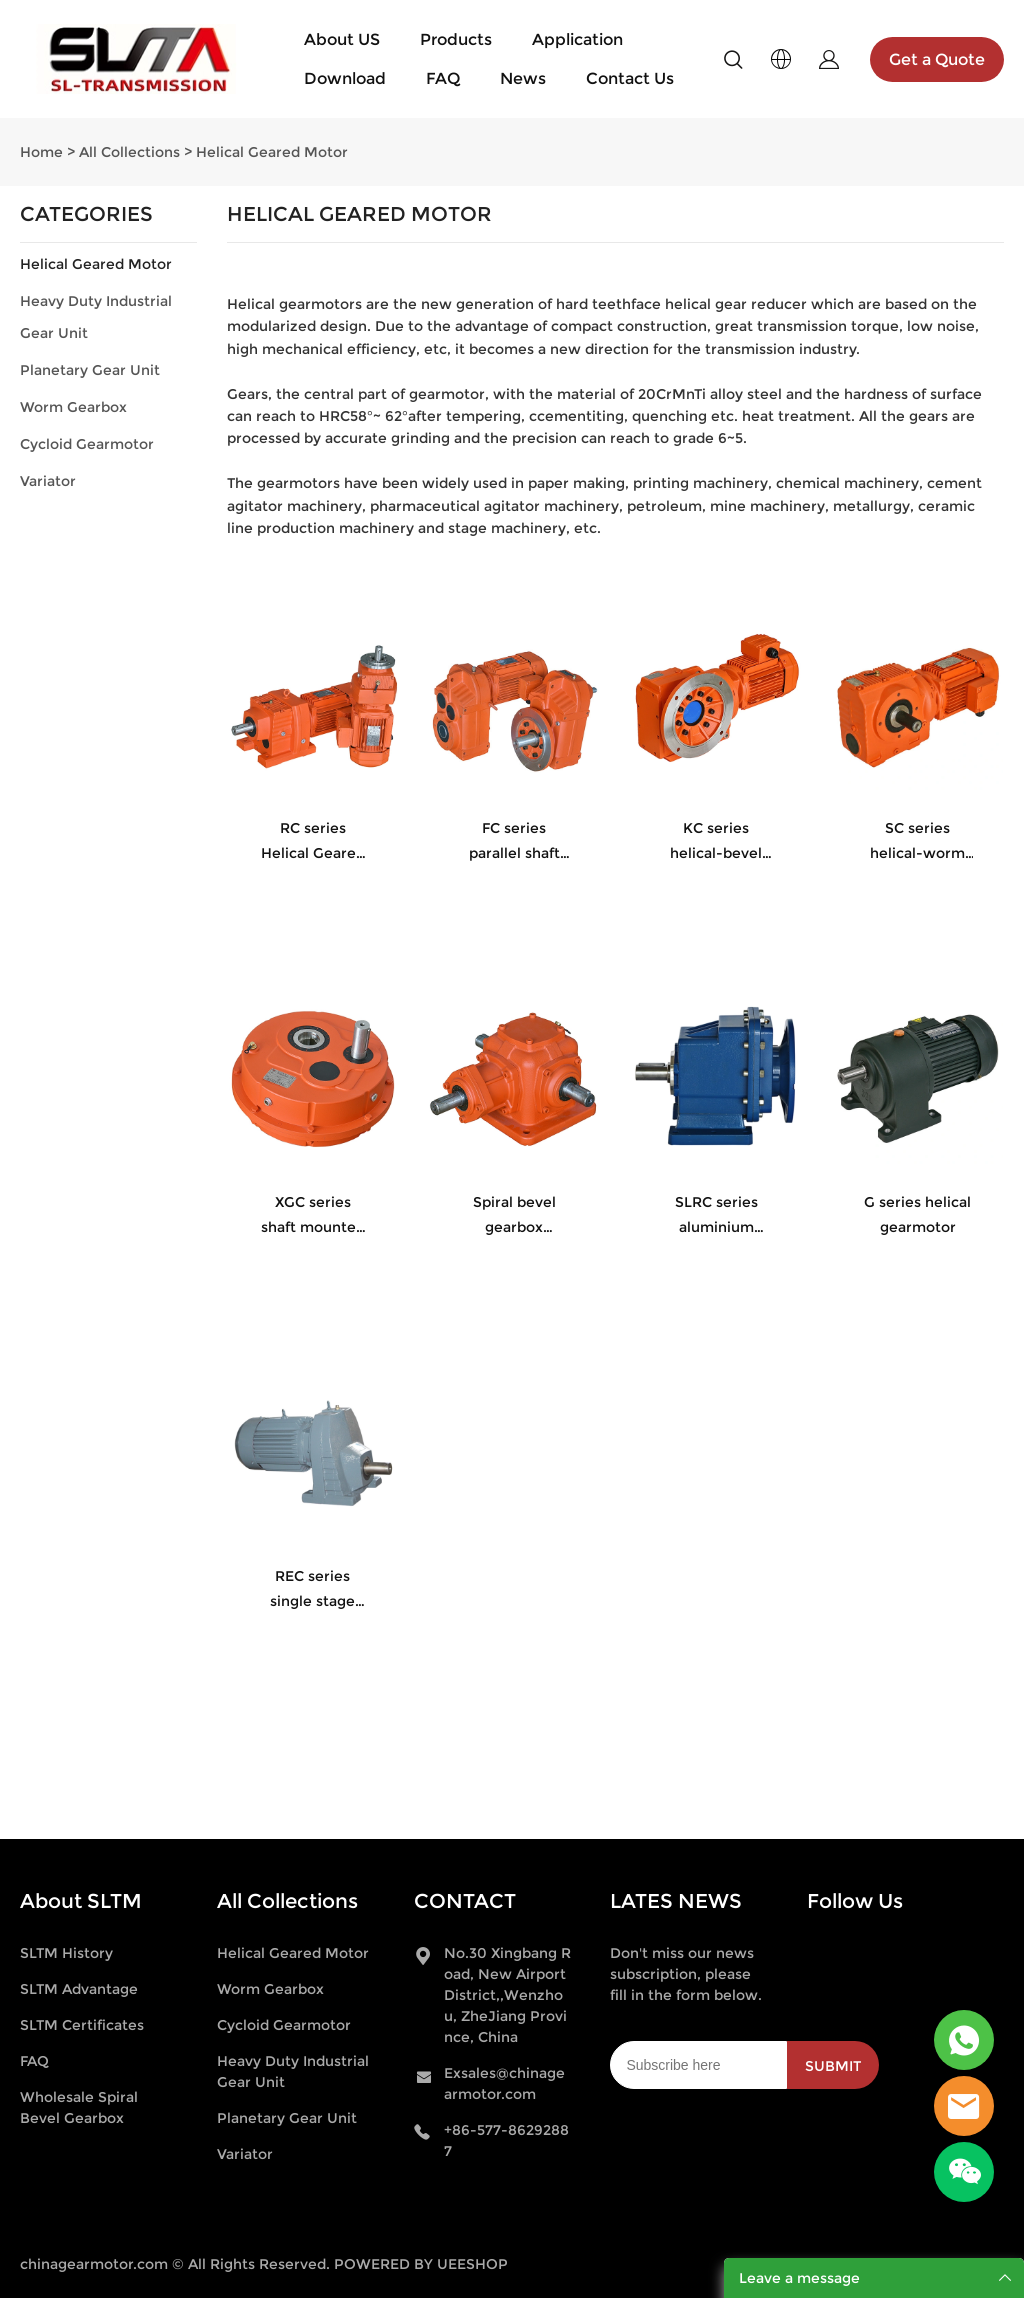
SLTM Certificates (82, 2025)
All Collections (129, 152)
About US (342, 39)
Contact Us (630, 78)
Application (577, 39)
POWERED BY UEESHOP (421, 2264)
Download (345, 78)
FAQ (443, 78)
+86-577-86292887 (506, 2140)
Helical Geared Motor (272, 152)
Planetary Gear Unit (90, 370)
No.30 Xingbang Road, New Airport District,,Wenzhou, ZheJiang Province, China (507, 1995)
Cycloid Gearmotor (87, 444)
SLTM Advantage (79, 1989)
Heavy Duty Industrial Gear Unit (96, 317)
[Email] (698, 2065)
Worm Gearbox (73, 407)
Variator (48, 481)
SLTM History (66, 1953)
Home (41, 152)
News (523, 78)
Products (456, 39)
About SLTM (81, 1901)
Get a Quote (937, 59)
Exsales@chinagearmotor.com (504, 2083)
